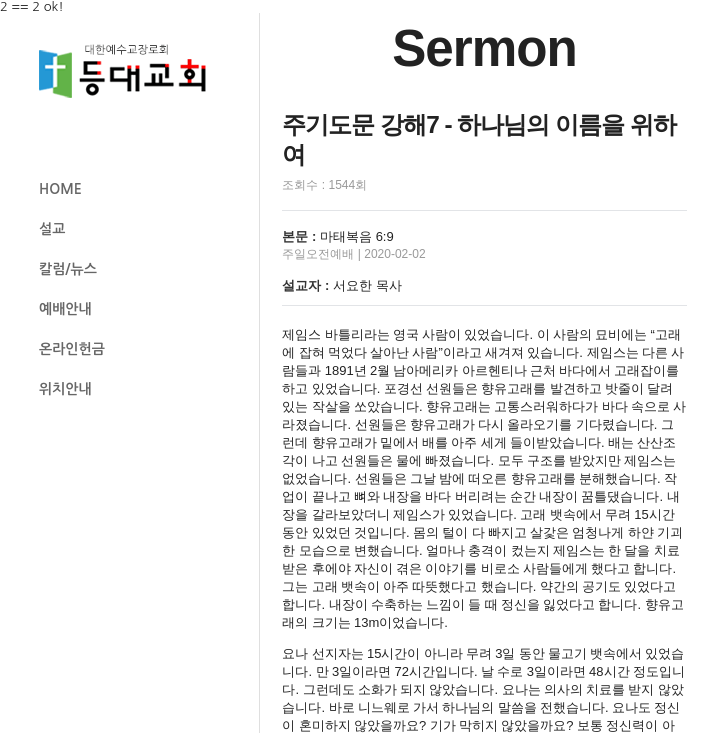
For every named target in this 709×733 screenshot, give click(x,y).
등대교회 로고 (131, 71)
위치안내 (65, 389)
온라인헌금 (72, 349)
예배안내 (65, 309)
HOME (60, 189)
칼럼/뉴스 (68, 269)
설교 (52, 229)
